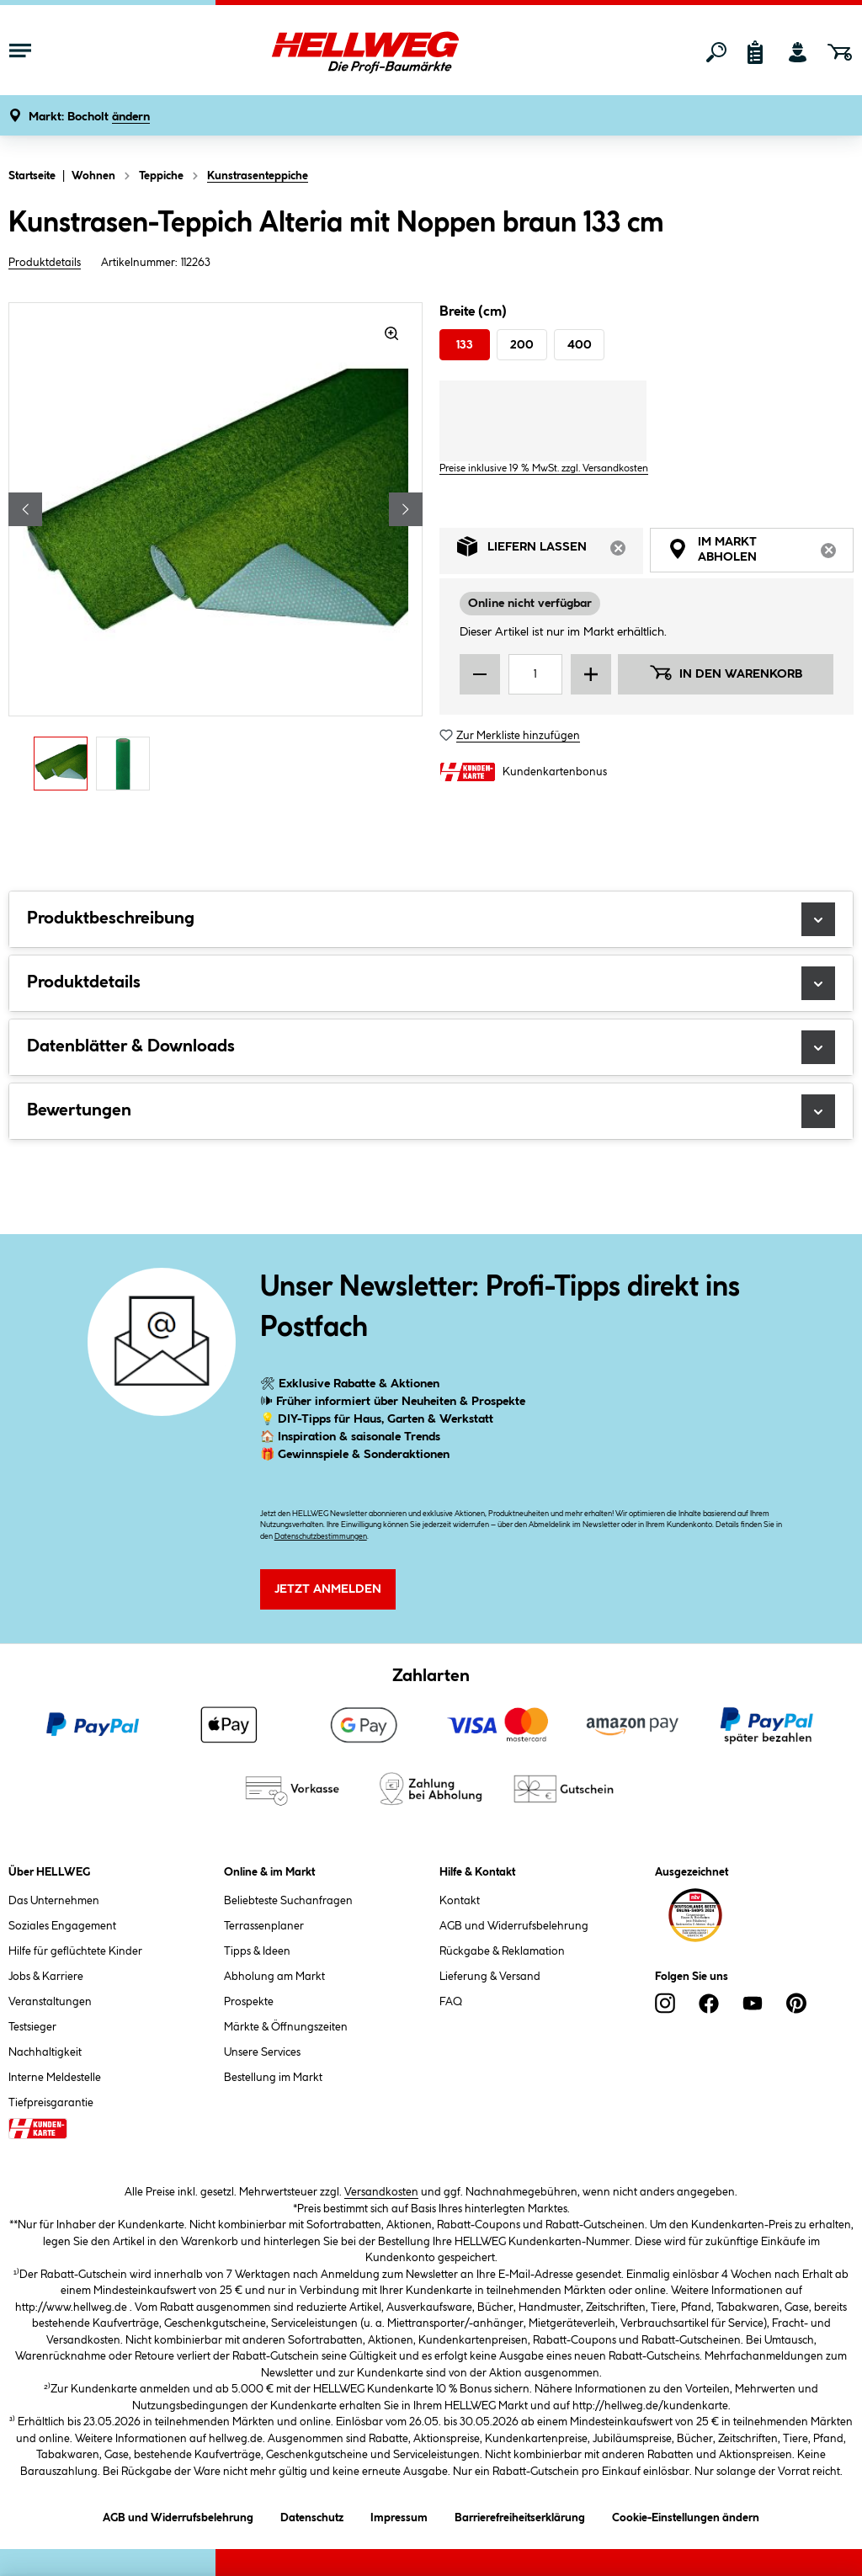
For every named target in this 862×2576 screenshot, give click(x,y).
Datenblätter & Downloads (431, 1047)
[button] (89, 117)
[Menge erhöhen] (591, 674)
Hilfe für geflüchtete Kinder (75, 1951)
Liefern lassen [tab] (550, 551)
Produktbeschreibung (431, 919)
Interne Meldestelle (54, 2078)
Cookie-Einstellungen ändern (685, 2515)
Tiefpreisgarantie (50, 2103)
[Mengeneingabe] (535, 674)
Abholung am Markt (274, 1977)
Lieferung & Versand (489, 1977)
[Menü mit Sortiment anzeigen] (20, 52)
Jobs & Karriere (45, 1977)
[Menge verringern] (480, 674)
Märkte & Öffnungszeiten (286, 2027)
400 (579, 345)
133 (464, 345)
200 (522, 345)
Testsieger (32, 2027)
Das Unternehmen (53, 1901)
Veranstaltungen (50, 2002)
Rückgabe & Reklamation (502, 1951)
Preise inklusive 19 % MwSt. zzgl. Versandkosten (543, 468)
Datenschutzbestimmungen (320, 1537)
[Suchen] (716, 52)
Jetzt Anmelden (327, 1589)
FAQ (450, 2002)
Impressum (399, 2515)
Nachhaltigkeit (45, 2052)
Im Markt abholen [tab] (761, 552)
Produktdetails (44, 263)
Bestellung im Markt (273, 2078)
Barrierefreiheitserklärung (520, 2515)
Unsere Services (262, 2052)
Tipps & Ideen (257, 1951)
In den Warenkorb (725, 672)
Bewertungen (431, 1111)
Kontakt (459, 1901)
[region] (215, 551)
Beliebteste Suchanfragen (288, 1901)
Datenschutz (311, 2515)
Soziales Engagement (62, 1926)
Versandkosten (381, 2192)
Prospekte (249, 2002)
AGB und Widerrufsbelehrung (513, 1926)
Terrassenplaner (264, 1926)
